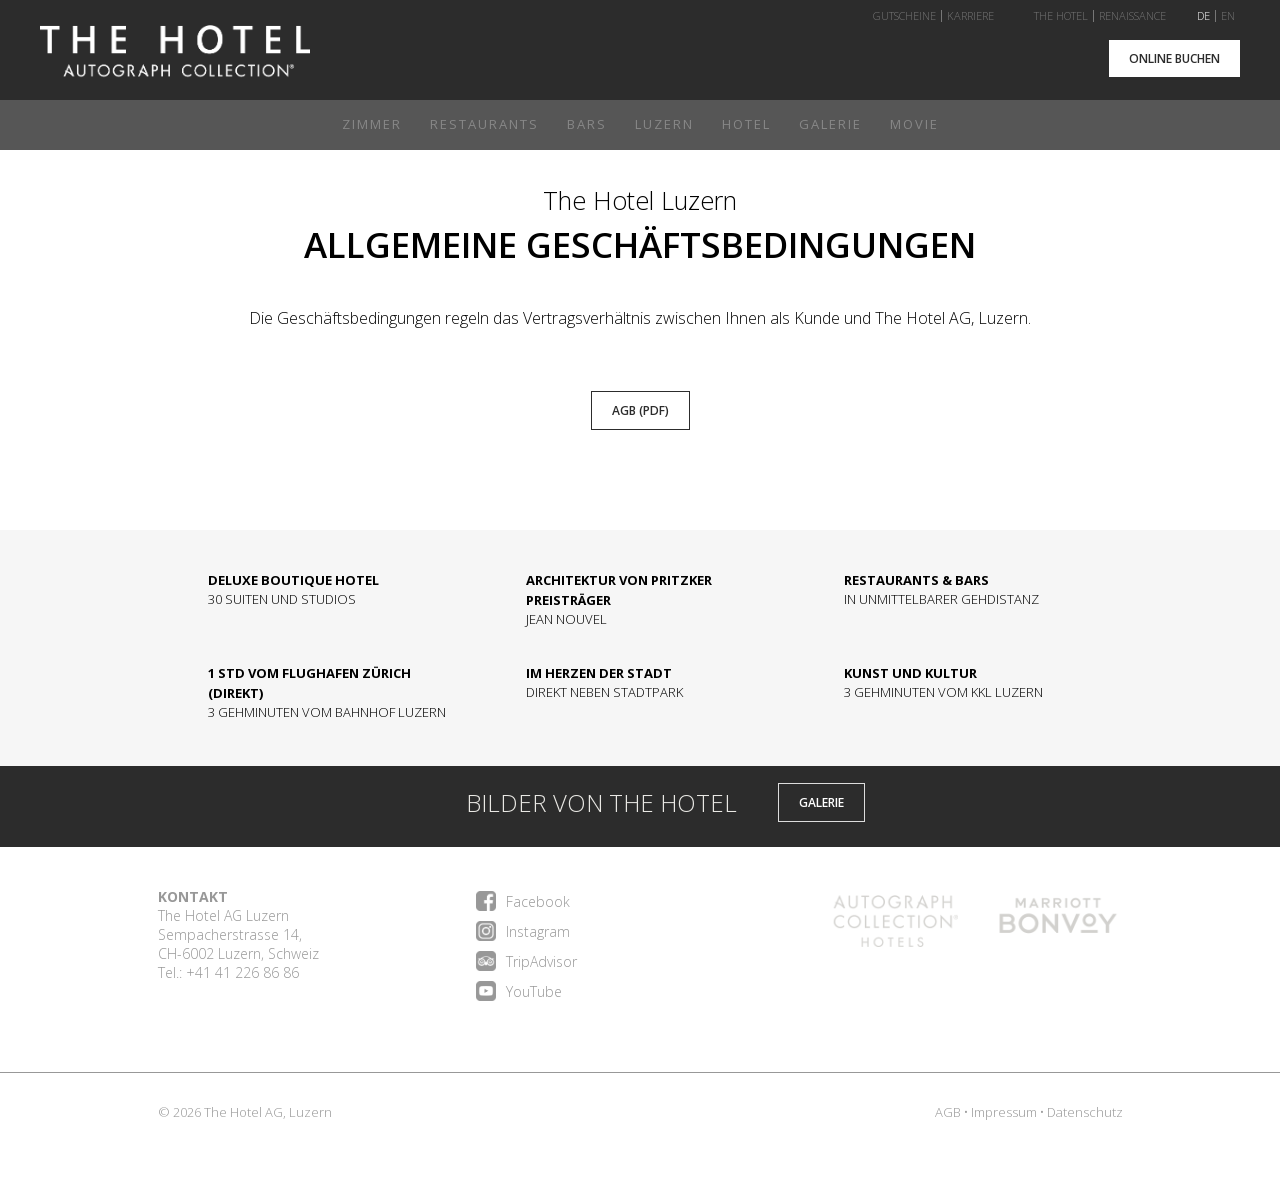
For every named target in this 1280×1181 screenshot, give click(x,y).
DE (1203, 16)
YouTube (519, 991)
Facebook (523, 901)
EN (1228, 16)
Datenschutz (1085, 1112)
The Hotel (1061, 16)
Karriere (970, 16)
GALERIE (821, 802)
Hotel (746, 124)
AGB (948, 1112)
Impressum (1004, 1112)
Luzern (664, 124)
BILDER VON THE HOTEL (576, 806)
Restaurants (484, 124)
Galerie (830, 124)
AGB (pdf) (640, 410)
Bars (587, 124)
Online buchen (1174, 58)
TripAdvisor (526, 961)
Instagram (523, 931)
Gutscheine (904, 16)
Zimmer (372, 124)
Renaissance (1132, 16)
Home (175, 58)
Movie (914, 124)
